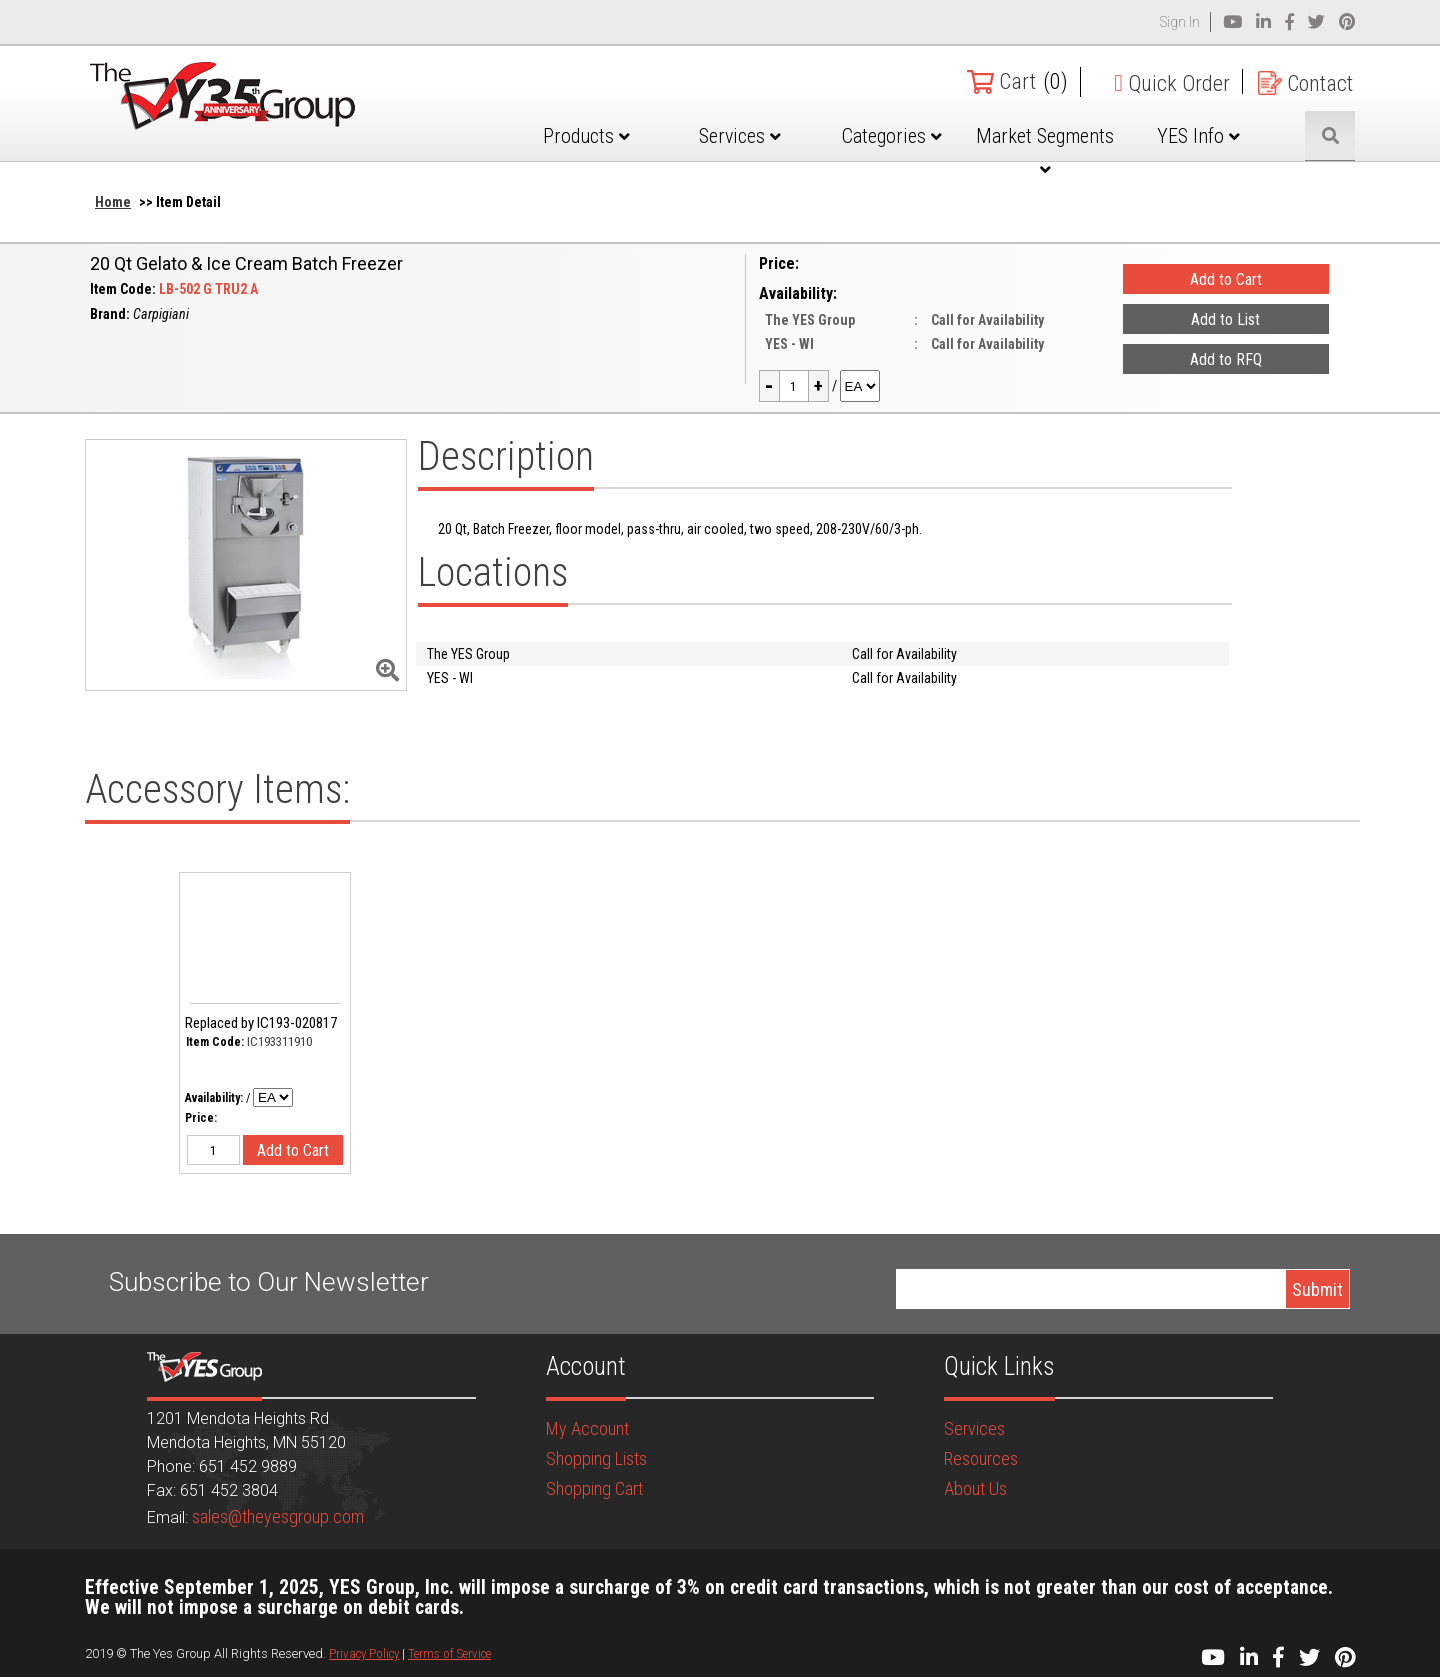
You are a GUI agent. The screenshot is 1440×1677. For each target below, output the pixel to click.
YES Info (1198, 136)
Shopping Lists (596, 1458)
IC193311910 (279, 1041)
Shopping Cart (594, 1488)
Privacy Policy (364, 1653)
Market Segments (1045, 151)
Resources (981, 1458)
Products (586, 136)
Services (740, 136)
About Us (975, 1488)
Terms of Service (449, 1653)
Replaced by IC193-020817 (261, 1023)
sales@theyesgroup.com (278, 1516)
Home (113, 202)
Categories (892, 136)
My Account (587, 1428)
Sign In (1180, 22)
